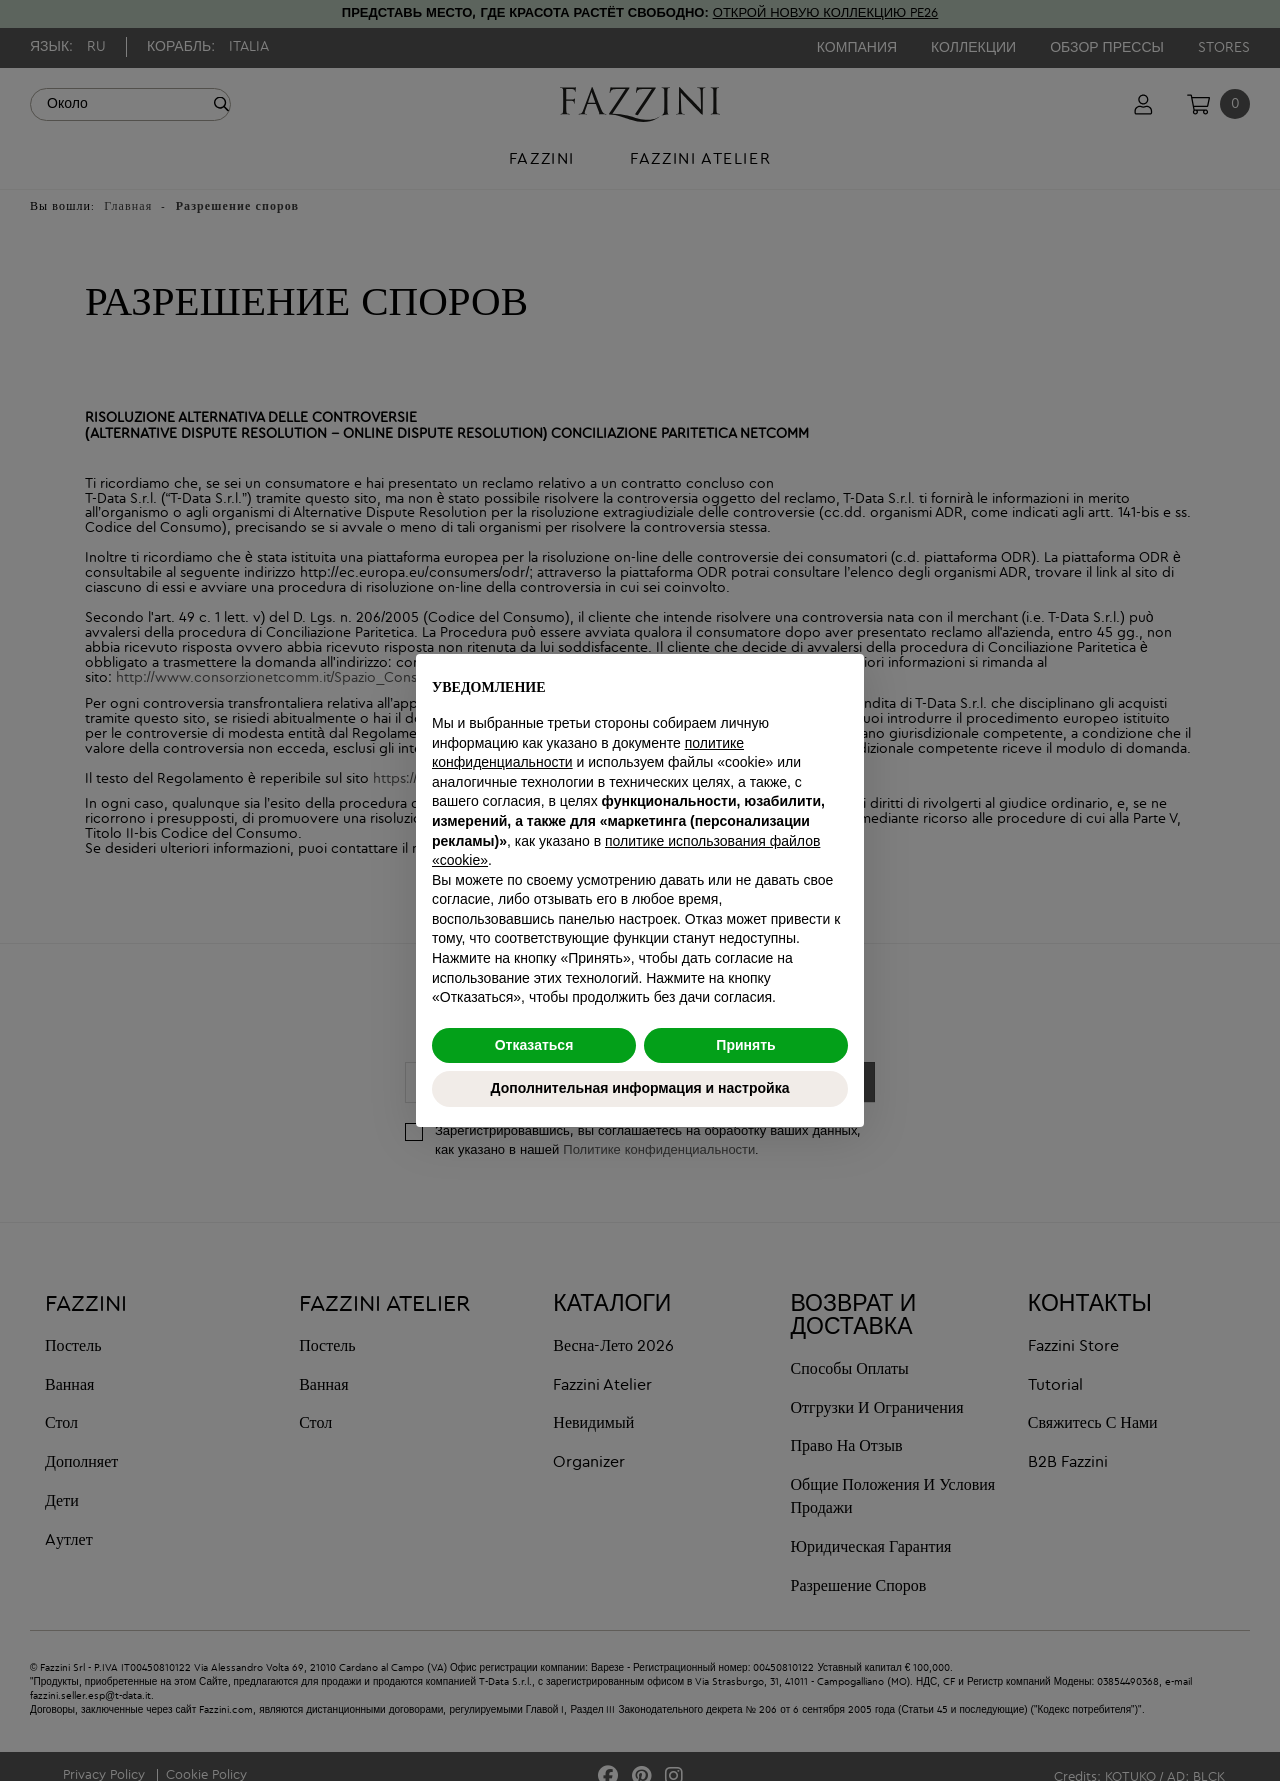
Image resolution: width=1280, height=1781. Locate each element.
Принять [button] (745, 1045)
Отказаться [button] (534, 1045)
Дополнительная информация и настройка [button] (640, 1088)
